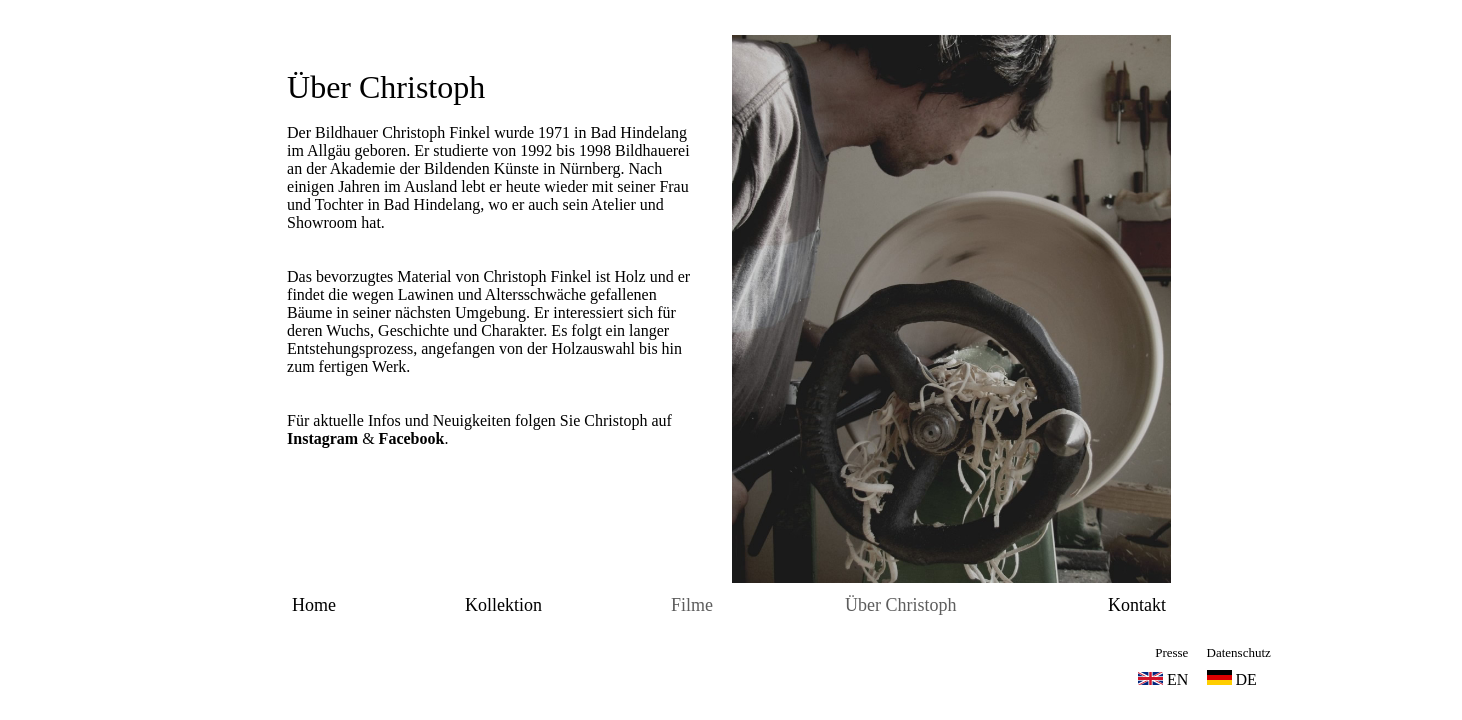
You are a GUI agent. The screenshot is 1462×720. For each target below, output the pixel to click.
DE (1232, 679)
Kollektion (503, 605)
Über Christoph (386, 87)
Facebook (412, 438)
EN (1177, 679)
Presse (1171, 652)
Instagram (322, 438)
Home (314, 605)
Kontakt (1137, 605)
